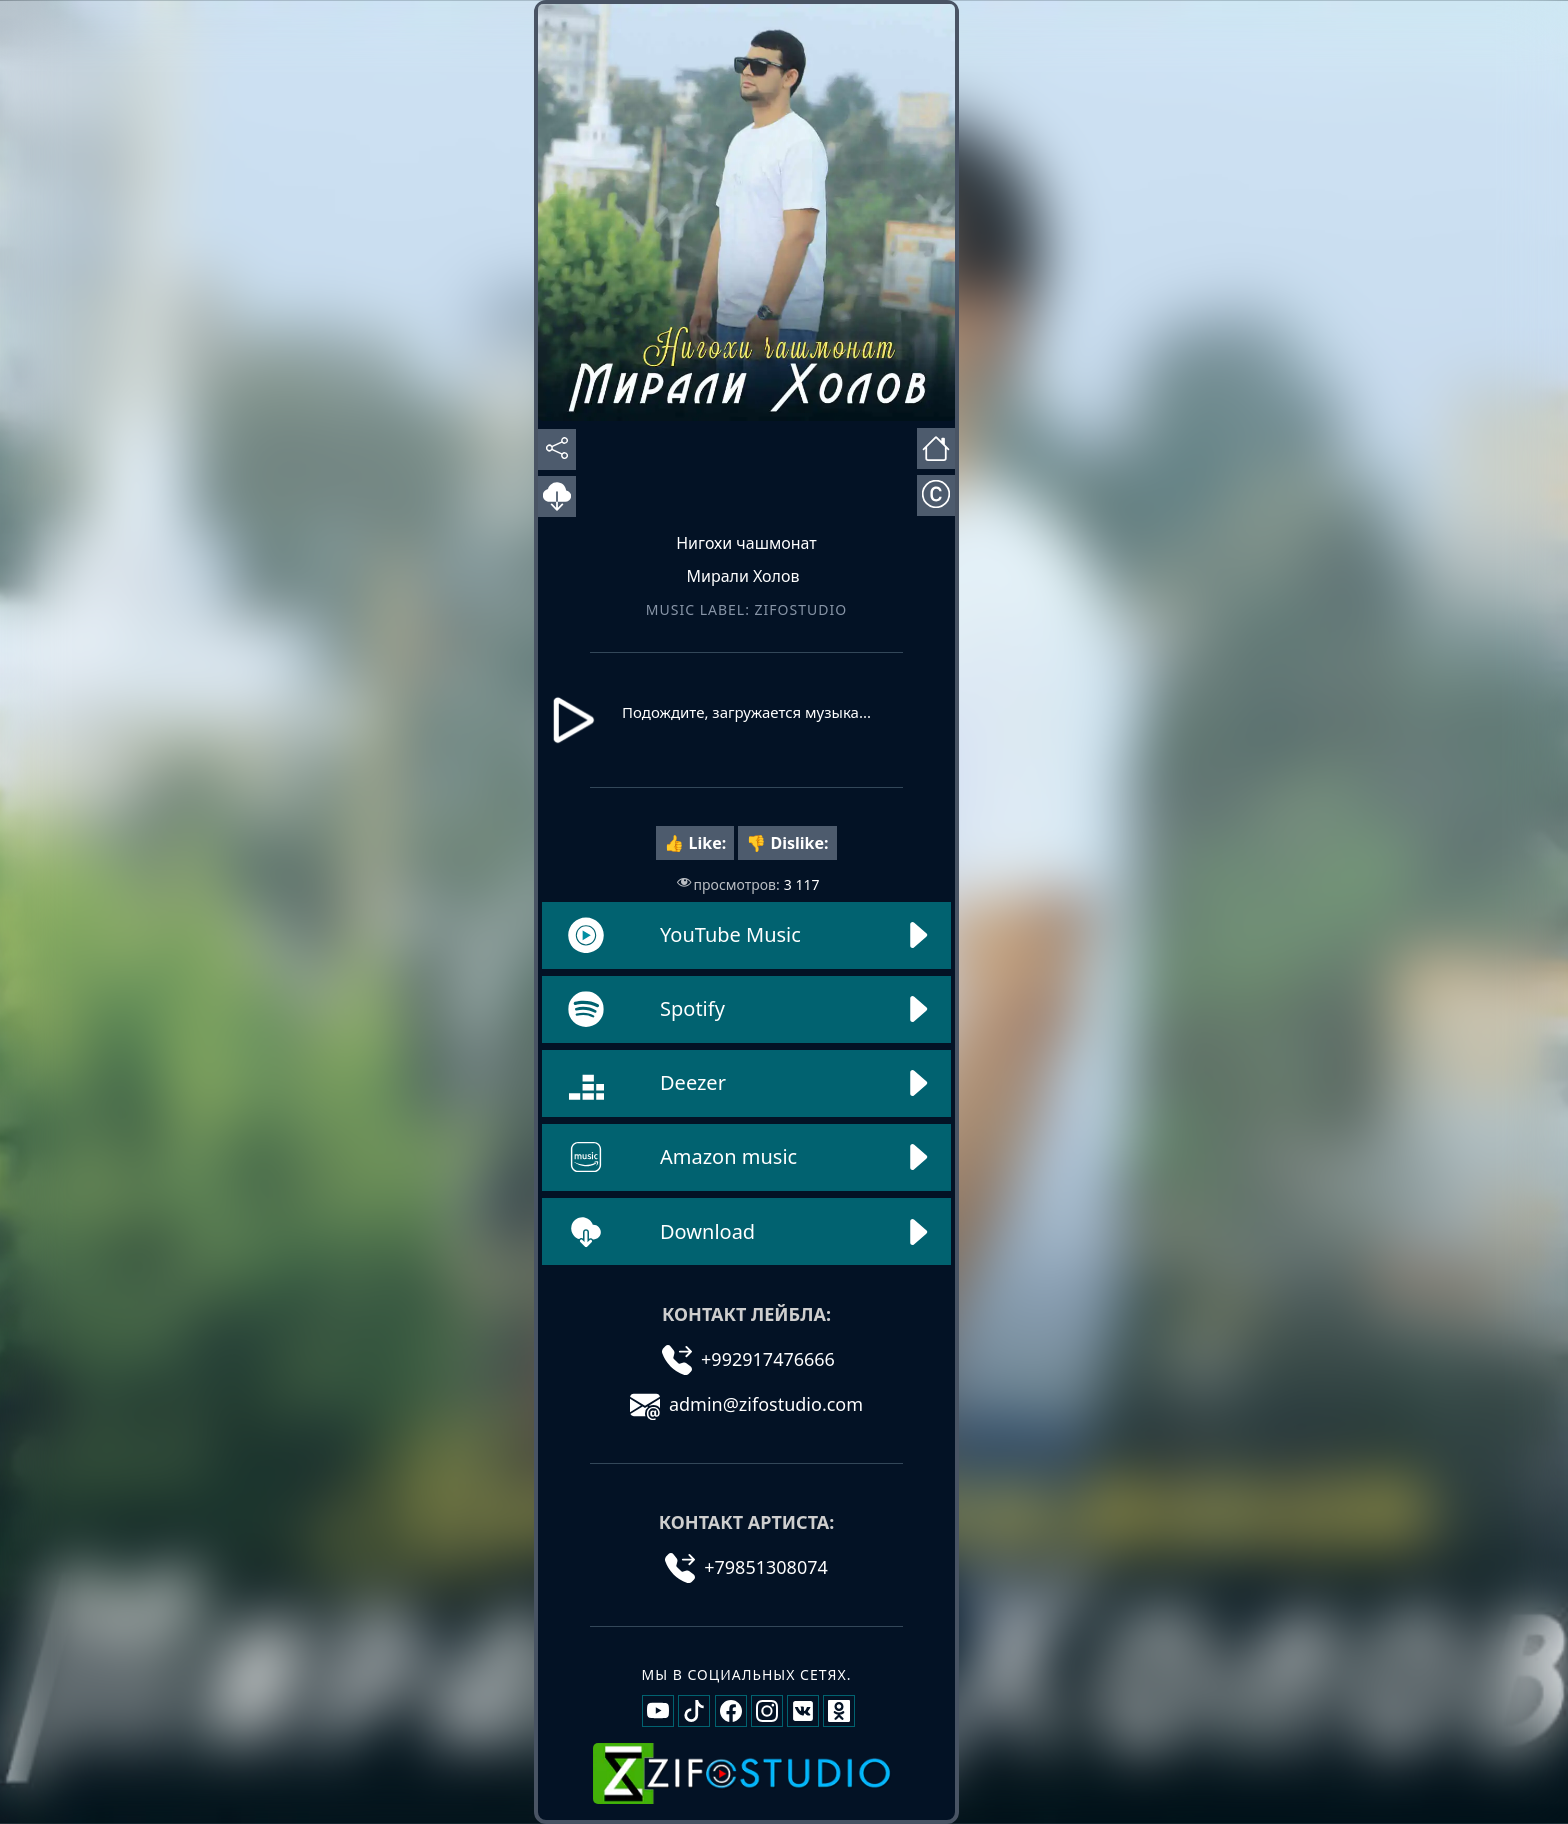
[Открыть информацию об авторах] (936, 495)
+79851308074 (746, 1567)
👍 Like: (695, 843)
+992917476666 (748, 1359)
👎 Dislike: (787, 843)
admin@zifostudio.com (746, 1404)
